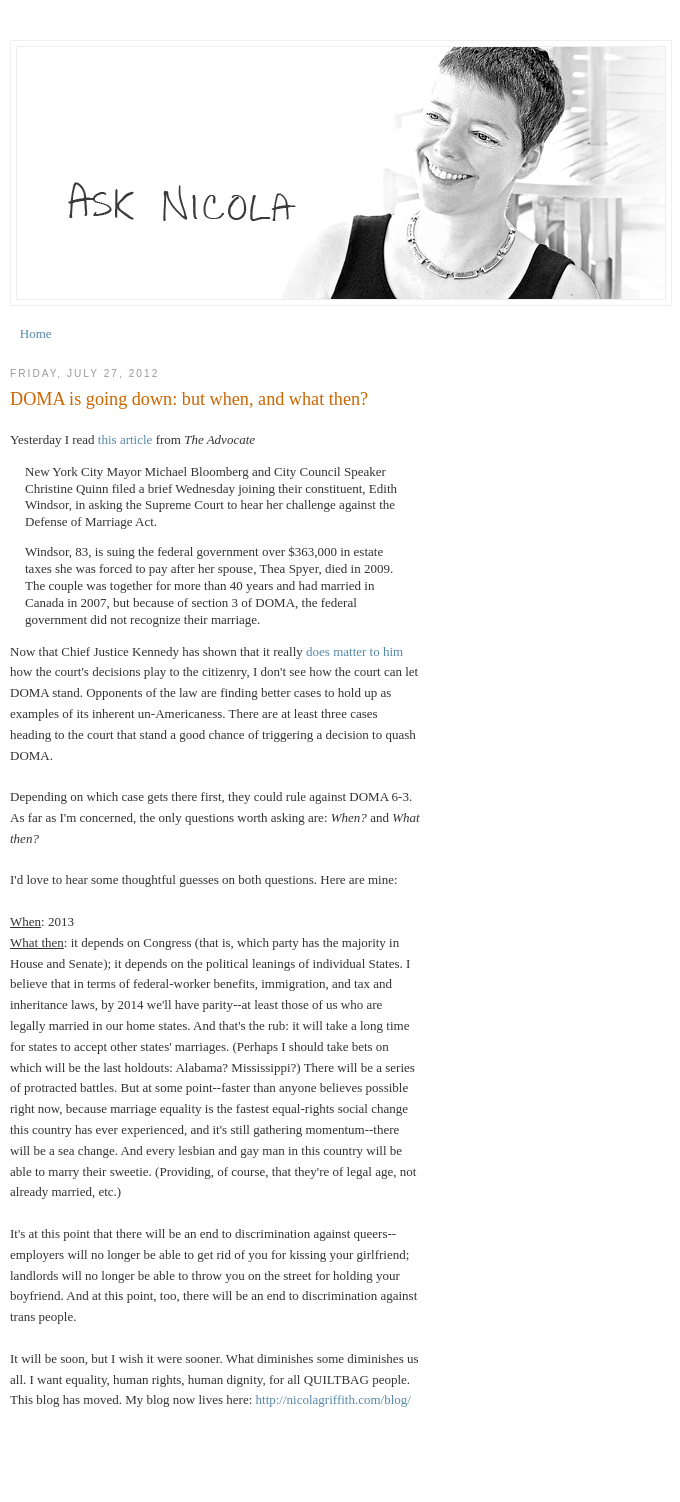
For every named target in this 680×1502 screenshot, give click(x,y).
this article (125, 439)
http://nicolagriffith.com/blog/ (333, 1399)
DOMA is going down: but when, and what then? (189, 399)
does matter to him (354, 651)
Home (36, 333)
